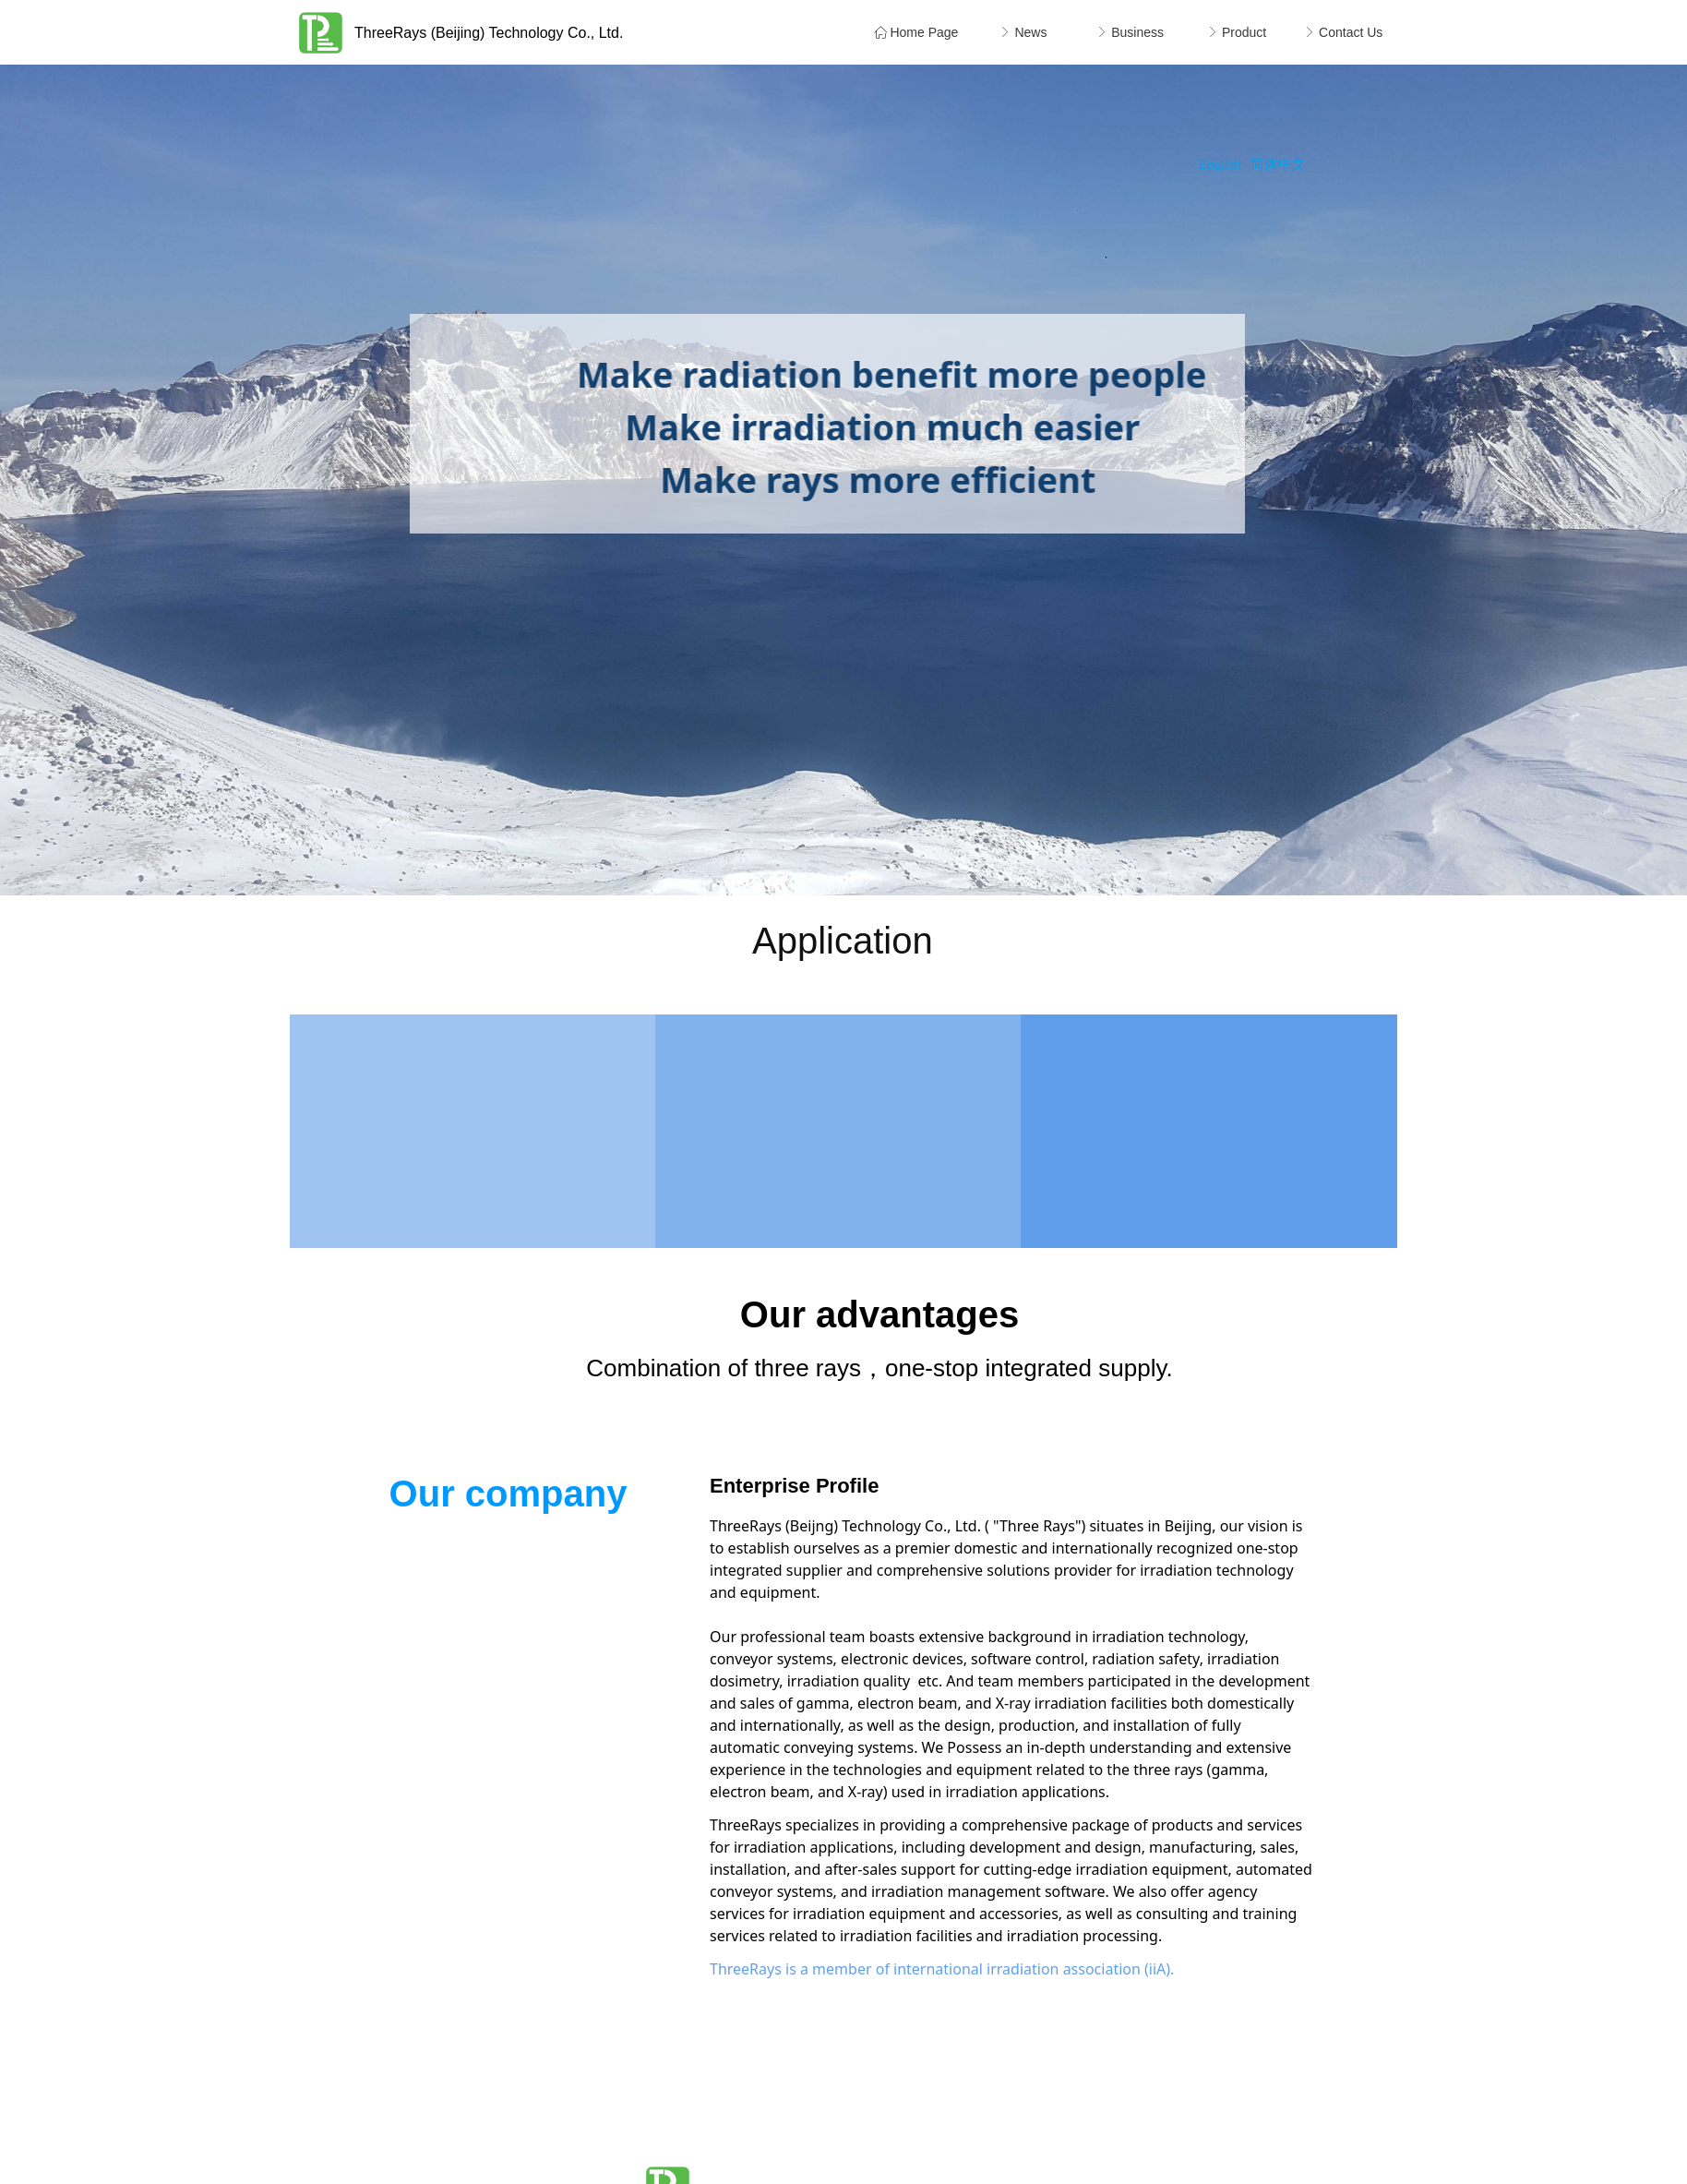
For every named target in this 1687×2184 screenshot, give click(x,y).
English (1220, 164)
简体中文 (1278, 164)
